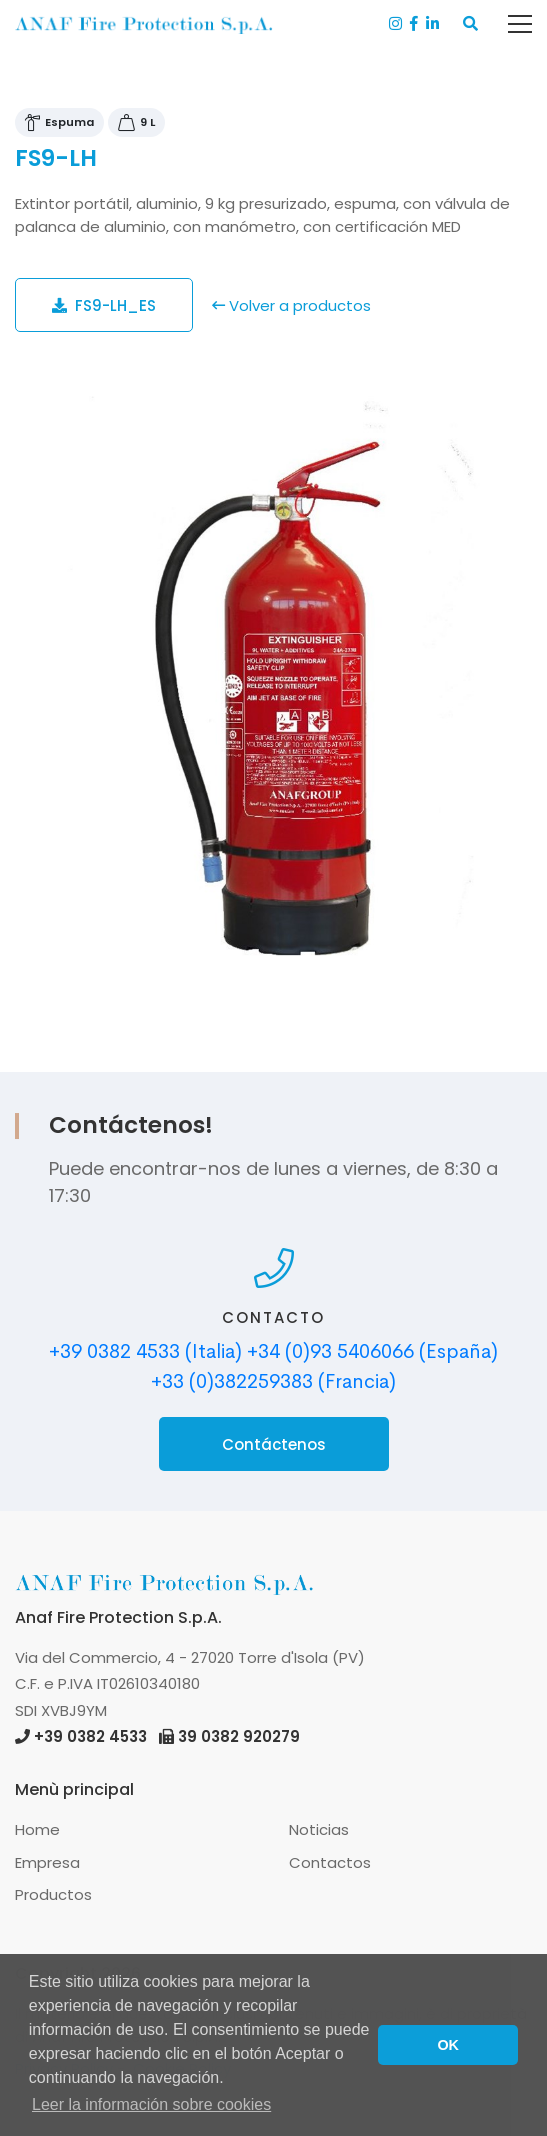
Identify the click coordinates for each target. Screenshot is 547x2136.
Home (37, 1829)
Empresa (47, 1862)
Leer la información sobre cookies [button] (151, 2104)
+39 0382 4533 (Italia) (145, 1351)
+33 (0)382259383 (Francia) (273, 1381)
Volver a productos (291, 305)
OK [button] (448, 2045)
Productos (53, 1894)
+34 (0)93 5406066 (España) (372, 1351)
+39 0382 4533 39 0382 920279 (157, 1736)
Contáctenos (274, 1444)
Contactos (330, 1862)
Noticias (319, 1829)
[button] (470, 24)
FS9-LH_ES (104, 305)
